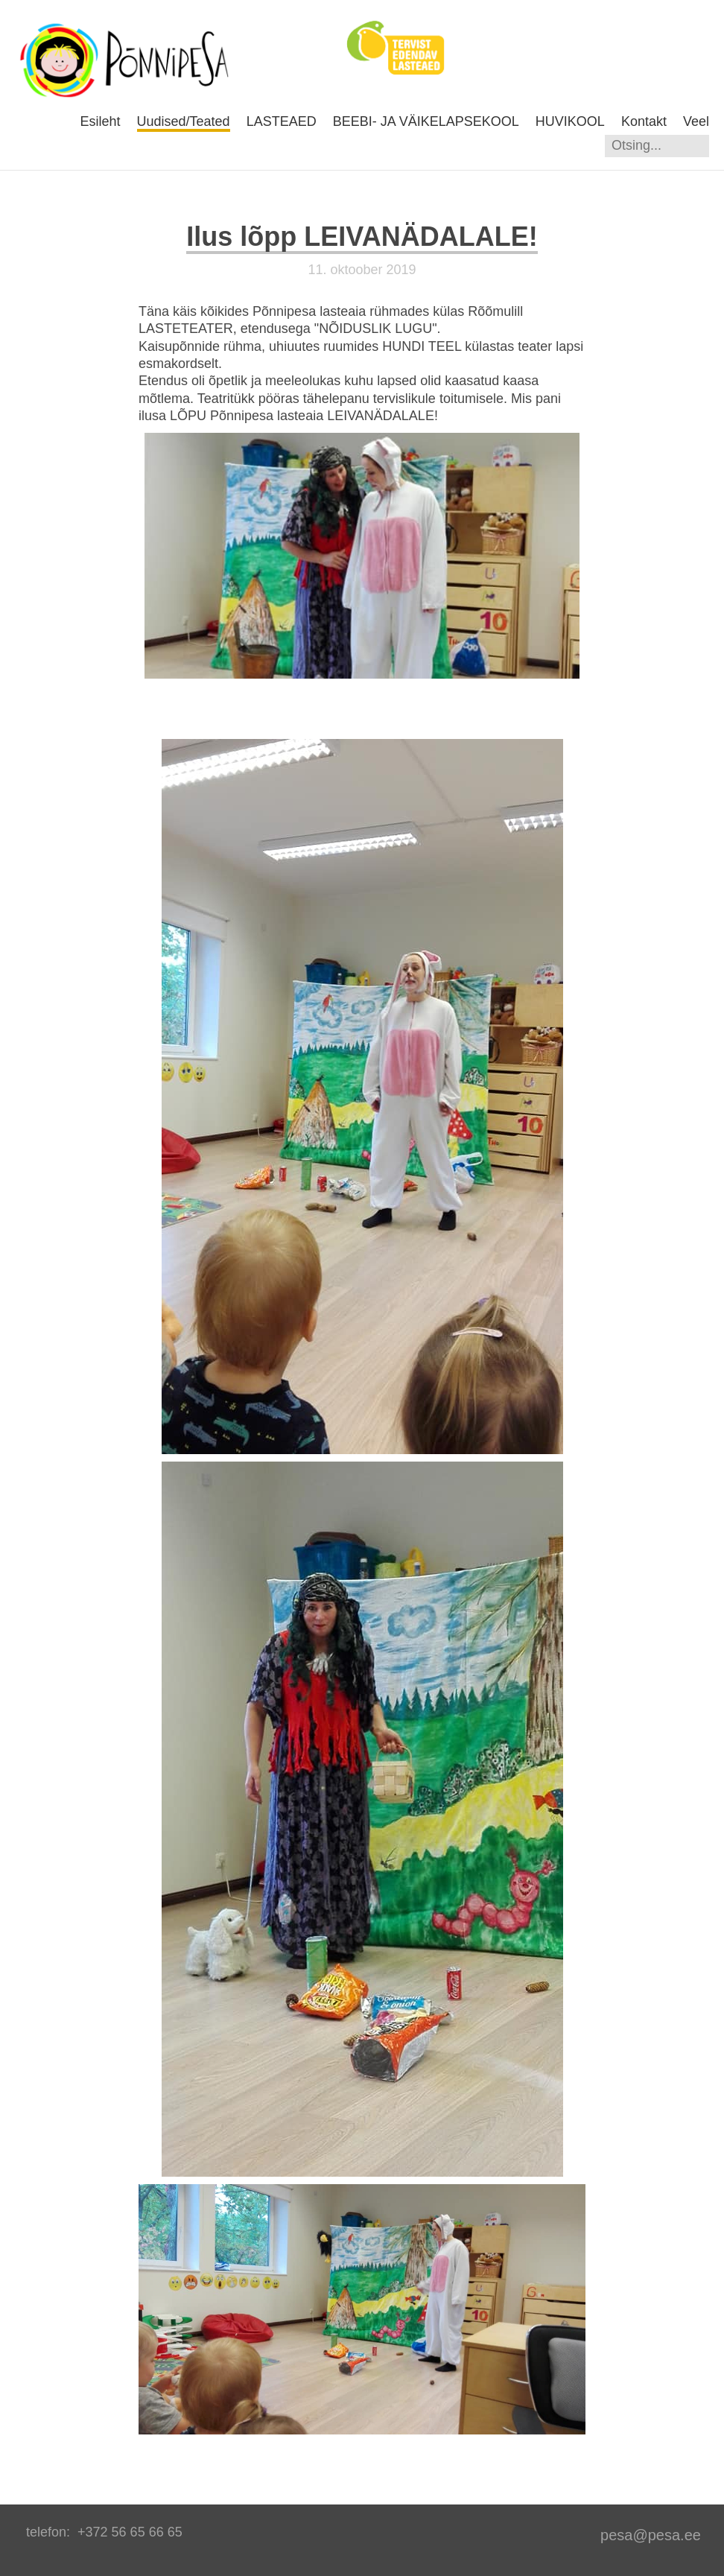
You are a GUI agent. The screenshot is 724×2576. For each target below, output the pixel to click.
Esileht (100, 121)
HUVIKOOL (570, 121)
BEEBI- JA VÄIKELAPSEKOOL (426, 121)
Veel (696, 121)
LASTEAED (282, 121)
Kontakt (644, 121)
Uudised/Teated (183, 121)
